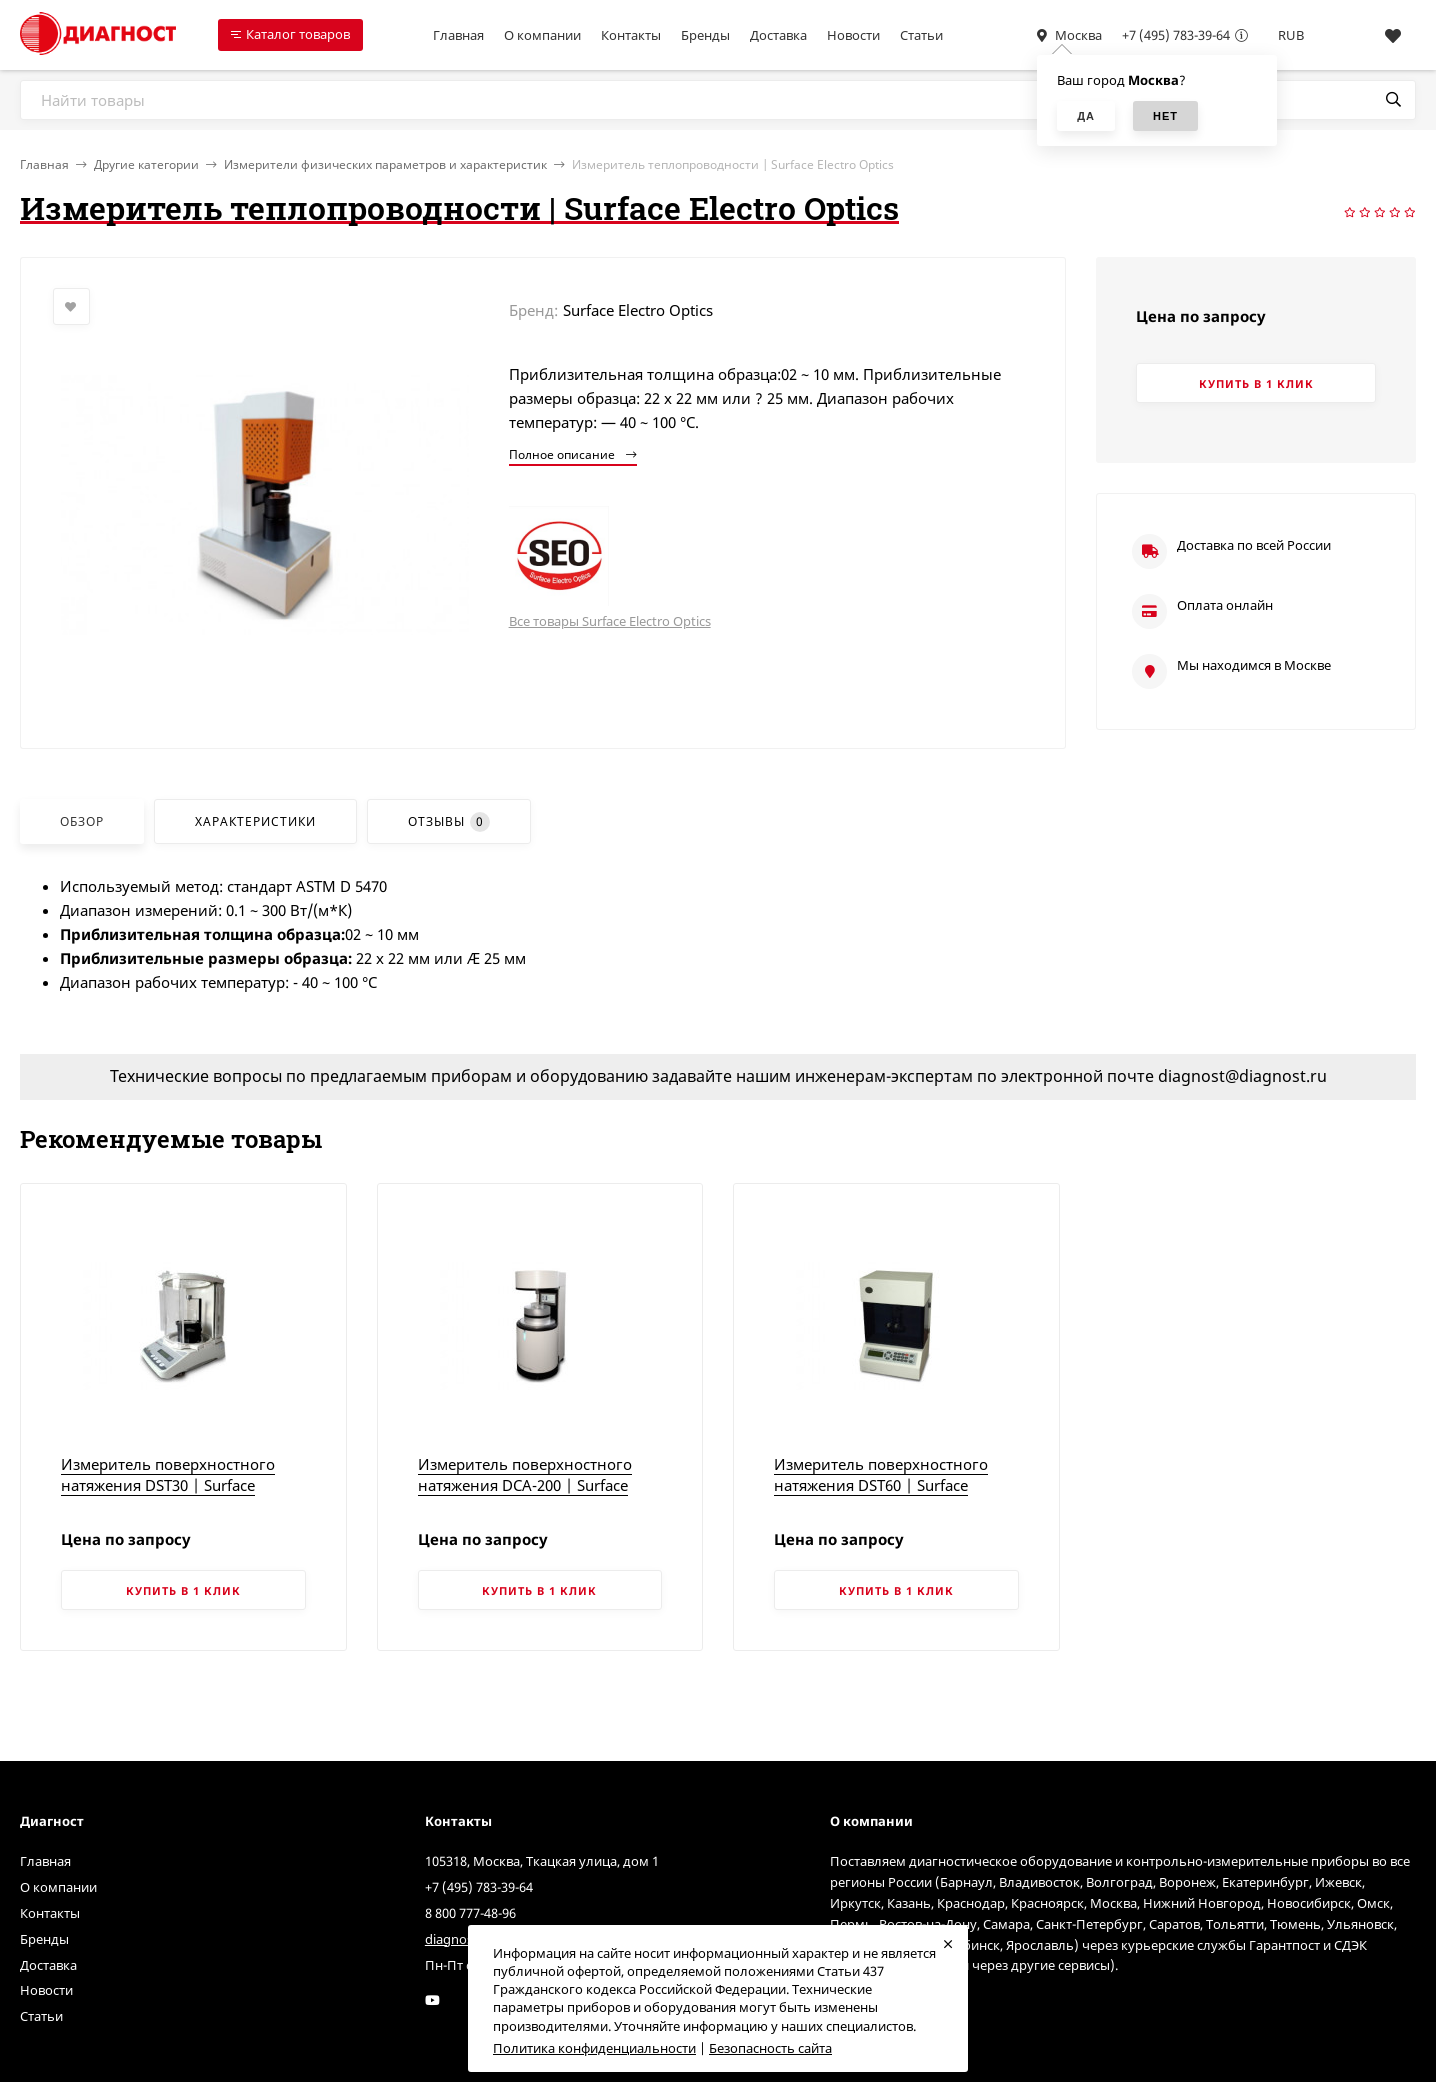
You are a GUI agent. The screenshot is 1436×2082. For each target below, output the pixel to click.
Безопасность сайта (770, 2048)
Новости (853, 35)
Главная (458, 35)
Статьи (921, 35)
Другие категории (146, 164)
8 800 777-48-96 (470, 1913)
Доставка (778, 35)
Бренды (705, 35)
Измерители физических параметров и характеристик (385, 164)
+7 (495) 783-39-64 (1176, 35)
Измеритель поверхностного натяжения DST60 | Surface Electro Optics (881, 1485)
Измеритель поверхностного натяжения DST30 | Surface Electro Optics (168, 1485)
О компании (542, 35)
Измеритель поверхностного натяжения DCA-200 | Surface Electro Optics (525, 1485)
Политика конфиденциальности (594, 2048)
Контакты (631, 35)
